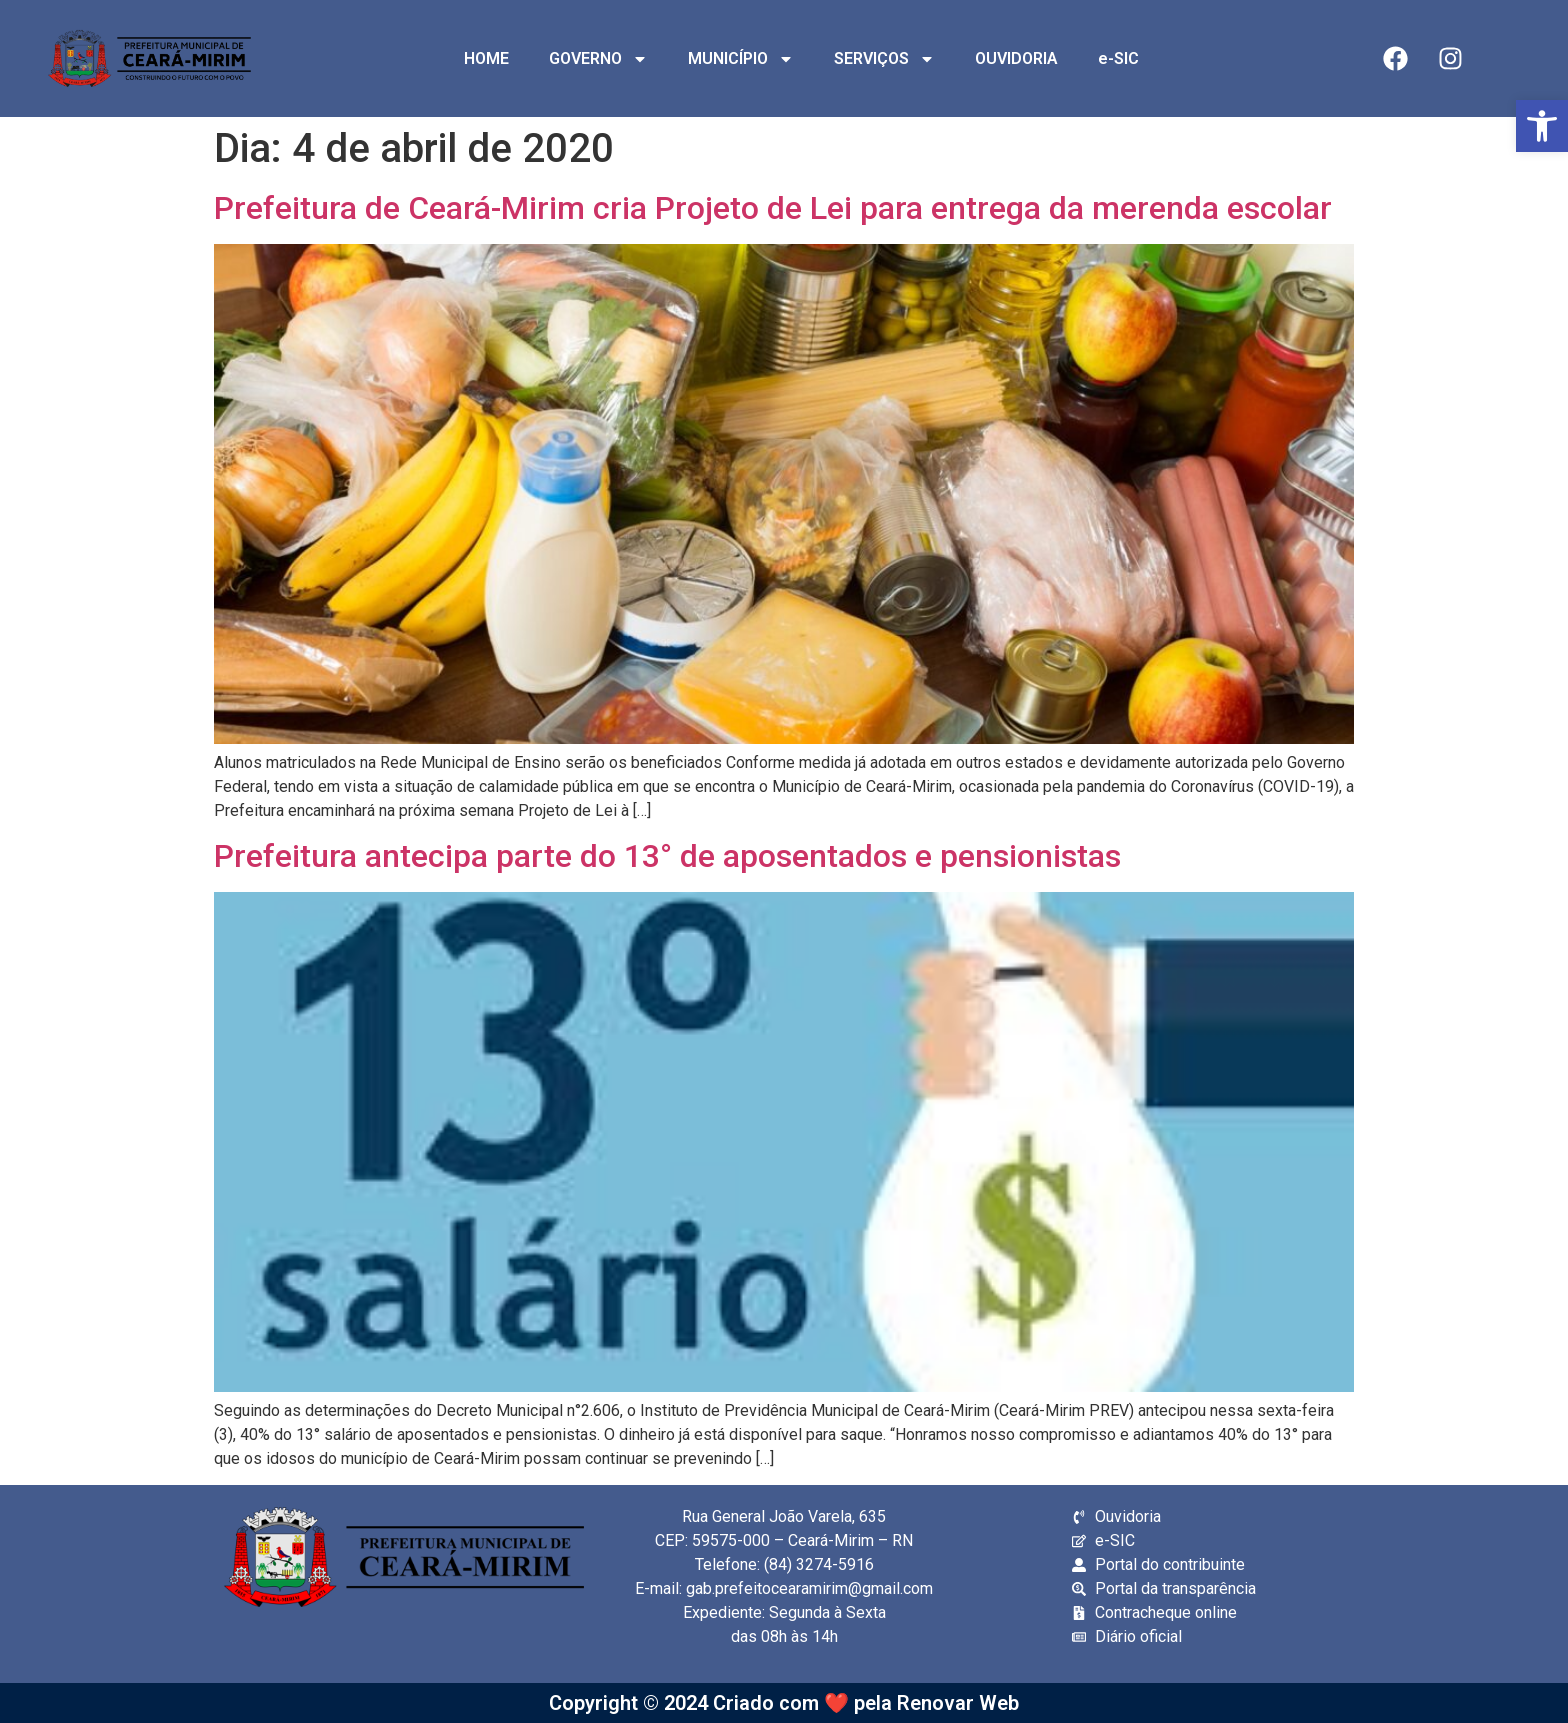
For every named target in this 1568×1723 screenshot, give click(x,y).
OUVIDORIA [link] (1016, 58)
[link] (1542, 126)
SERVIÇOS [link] (884, 59)
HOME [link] (486, 58)
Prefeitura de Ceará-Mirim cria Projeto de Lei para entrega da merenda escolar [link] (773, 208)
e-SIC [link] (1118, 58)
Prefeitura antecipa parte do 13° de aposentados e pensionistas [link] (667, 856)
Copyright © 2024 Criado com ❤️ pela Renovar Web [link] (784, 1703)
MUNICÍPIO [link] (741, 59)
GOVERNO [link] (598, 59)
